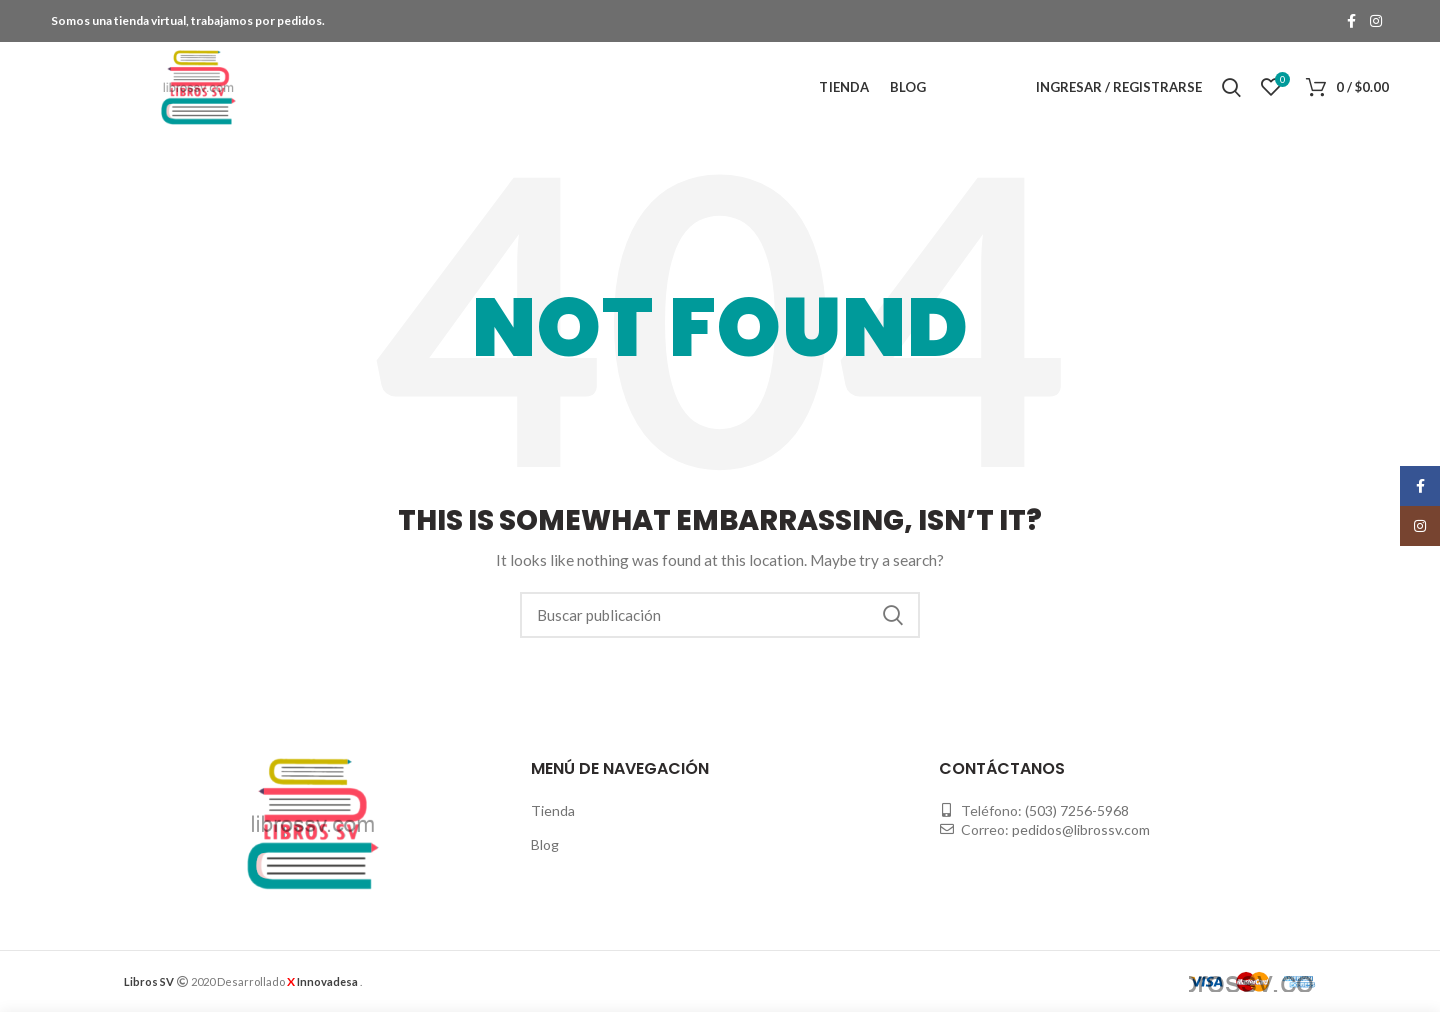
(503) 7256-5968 (1077, 810)
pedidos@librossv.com (1081, 829)
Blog (545, 844)
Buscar (893, 615)
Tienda (553, 810)
